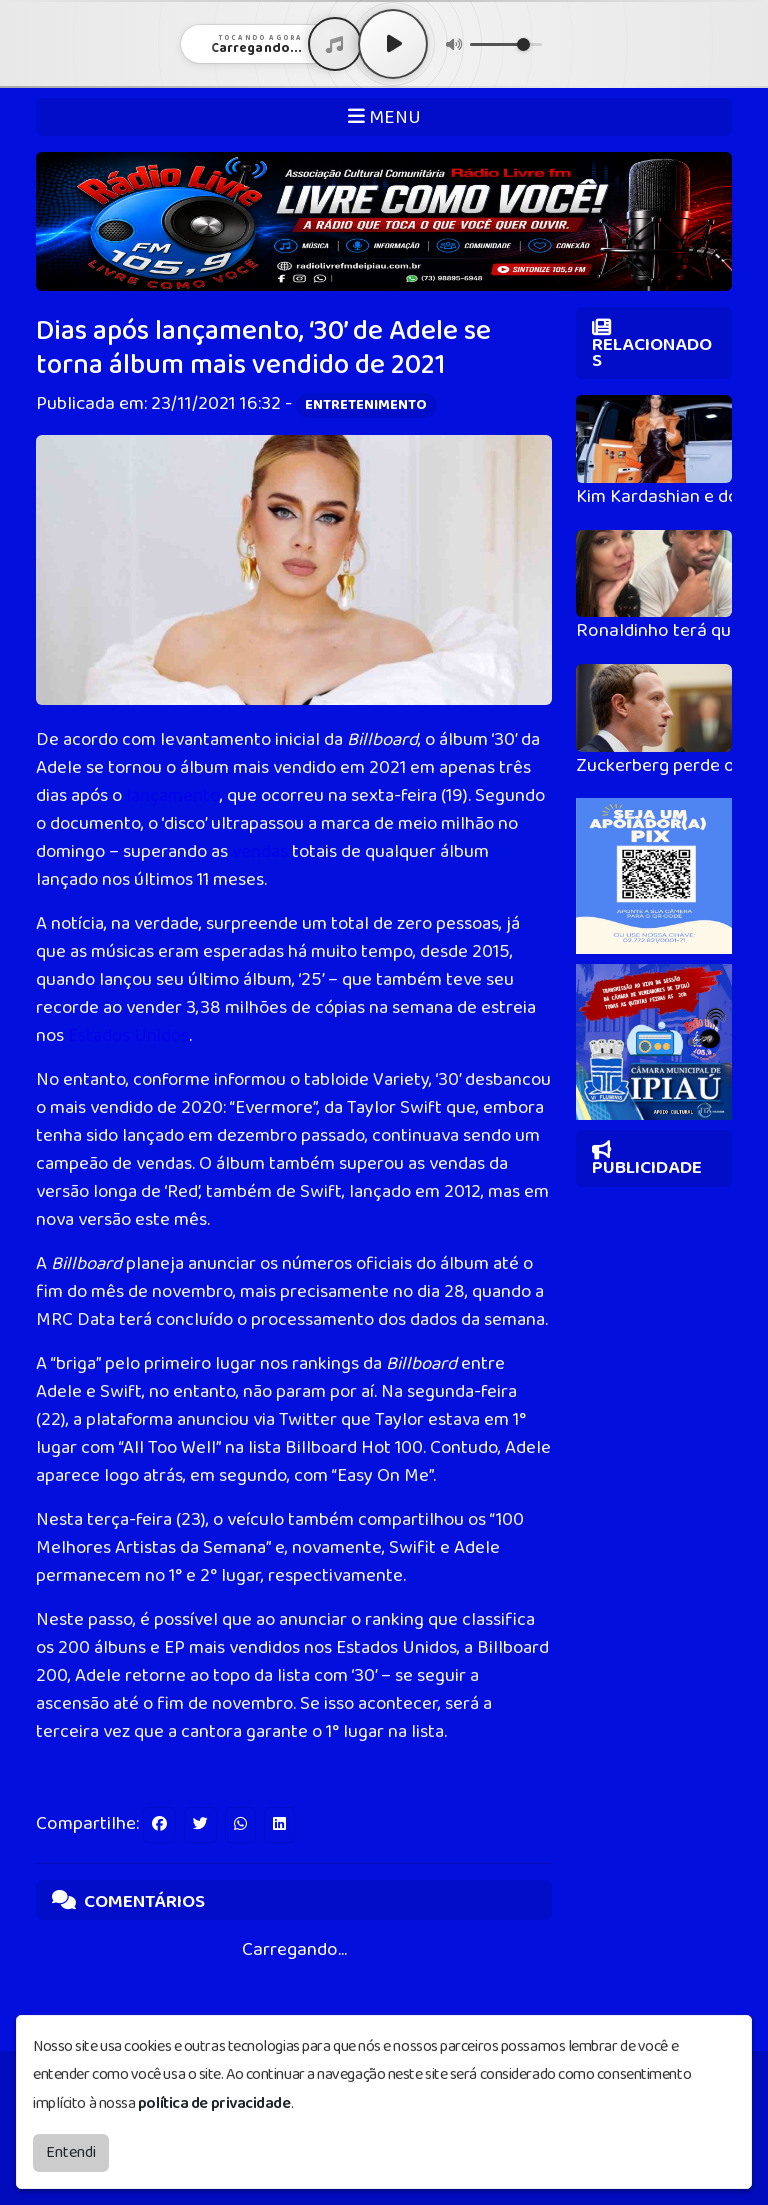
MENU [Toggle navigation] (384, 117)
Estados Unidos (128, 1036)
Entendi (71, 2152)
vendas (260, 852)
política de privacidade (214, 2103)
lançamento (173, 796)
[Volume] (506, 44)
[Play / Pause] (393, 44)
